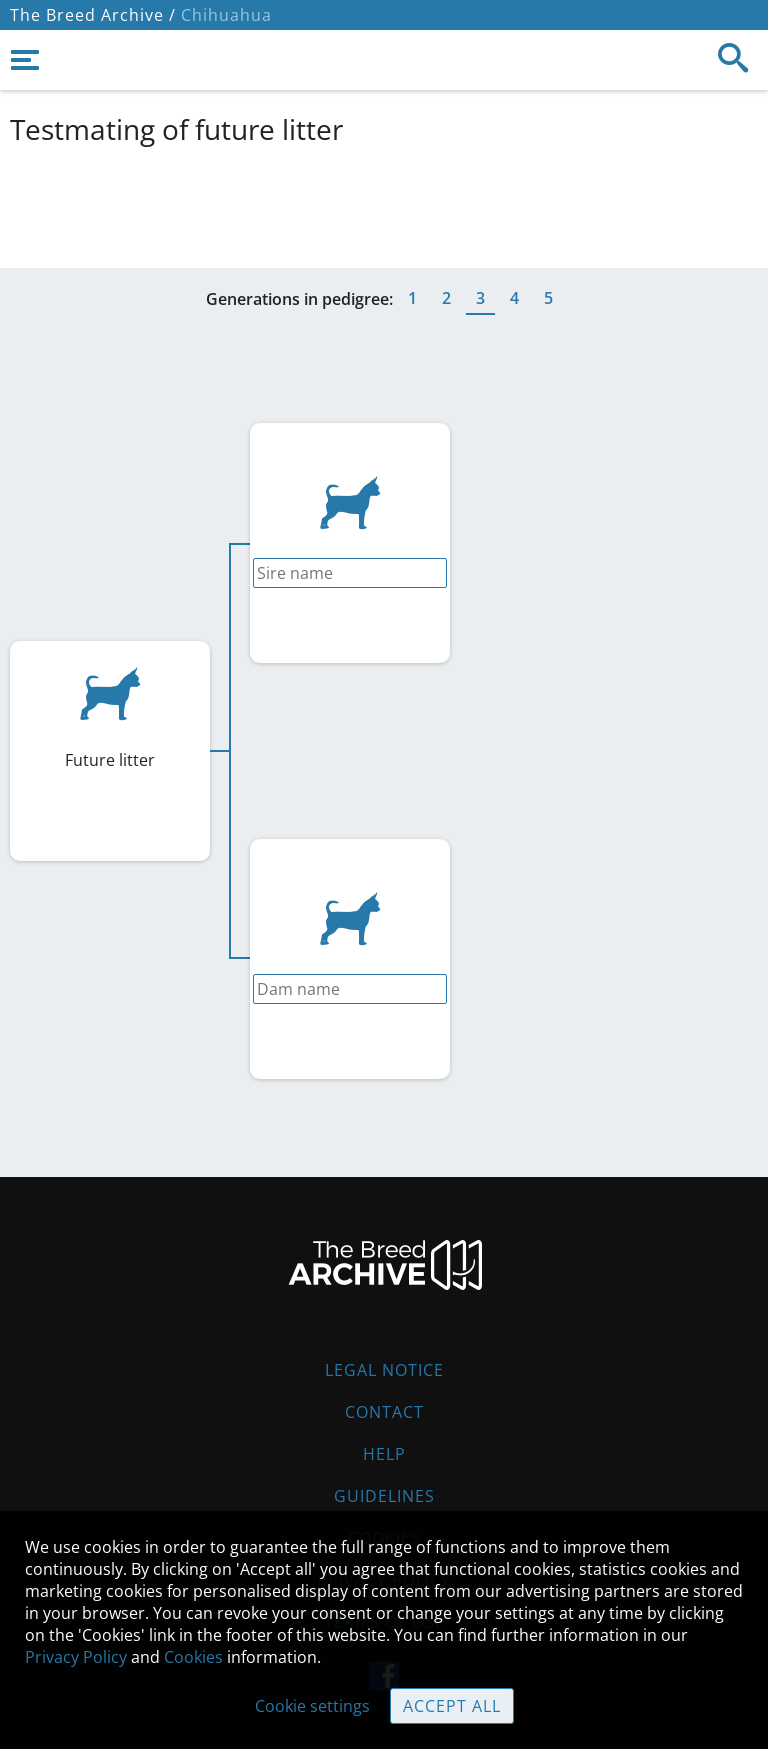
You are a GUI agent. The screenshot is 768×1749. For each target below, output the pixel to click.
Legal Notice (384, 1370)
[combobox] (350, 573)
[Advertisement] (384, 203)
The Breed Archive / (93, 15)
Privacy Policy (76, 1657)
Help (384, 1454)
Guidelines (384, 1496)
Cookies (193, 1657)
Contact (384, 1412)
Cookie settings (312, 1706)
